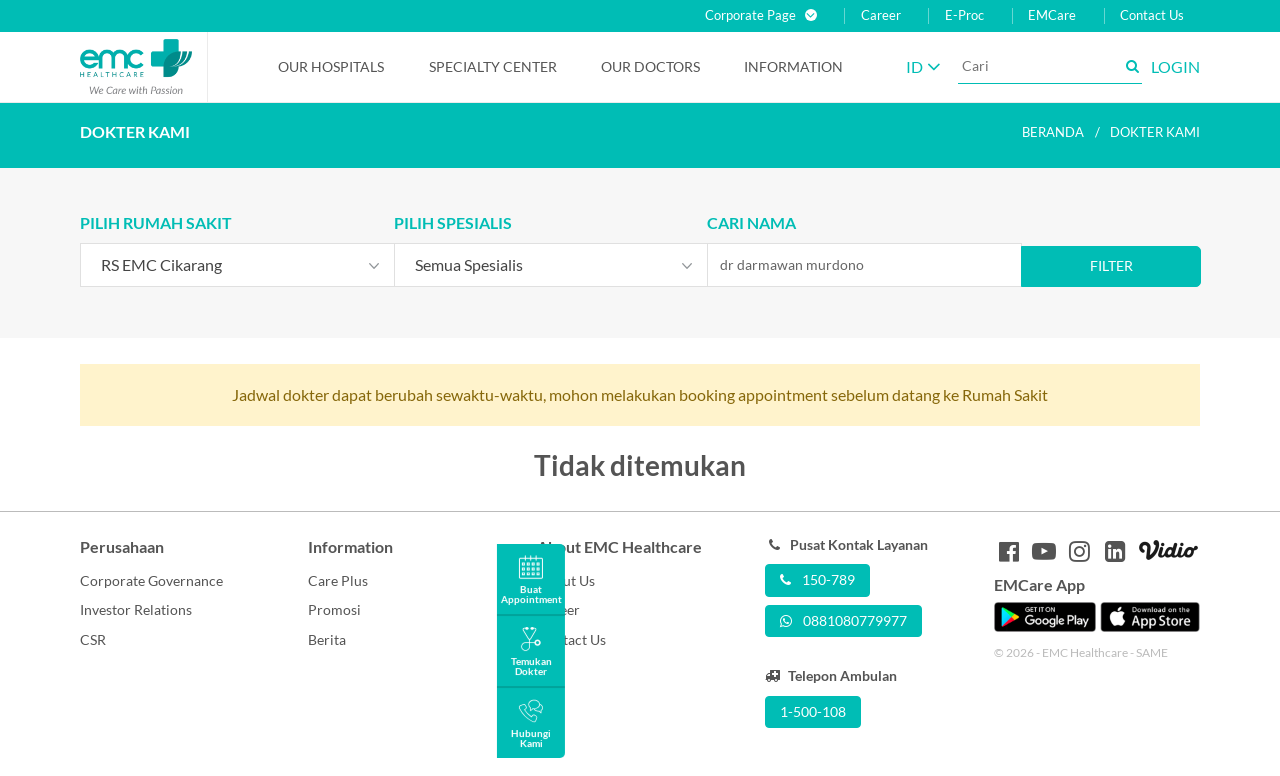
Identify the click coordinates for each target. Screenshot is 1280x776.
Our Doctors (650, 66)
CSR (93, 639)
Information (793, 66)
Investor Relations (136, 609)
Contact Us (1152, 15)
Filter (1111, 265)
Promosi (334, 609)
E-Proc (964, 15)
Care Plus (338, 580)
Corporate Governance (151, 580)
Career (881, 15)
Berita (327, 639)
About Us (566, 580)
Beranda (1053, 132)
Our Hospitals (331, 66)
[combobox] (237, 265)
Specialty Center (493, 66)
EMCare (1052, 15)
